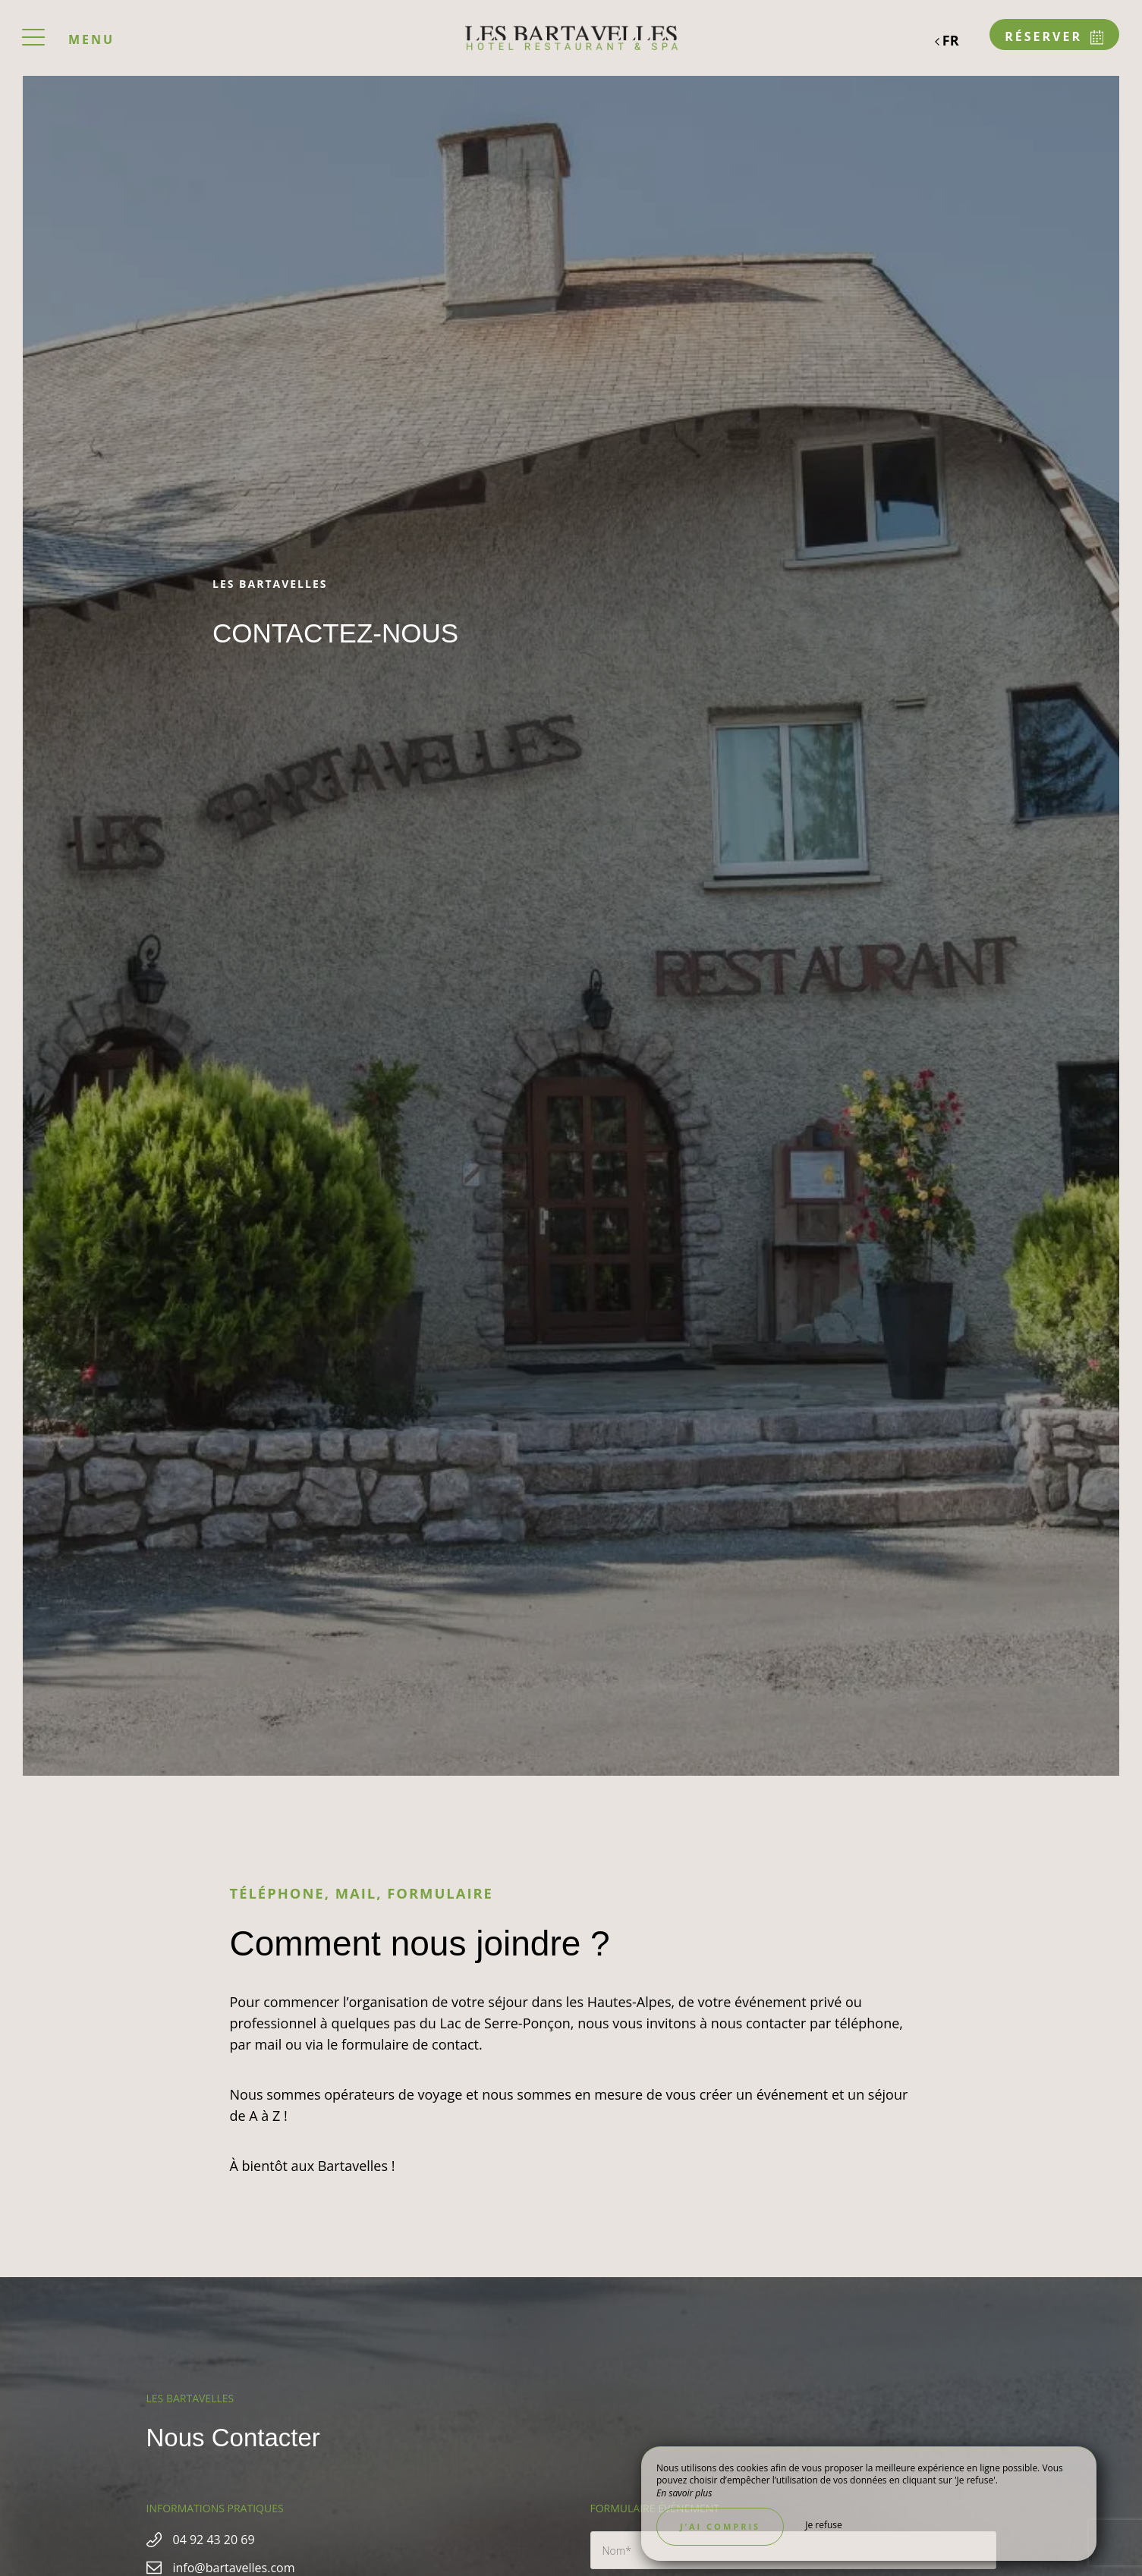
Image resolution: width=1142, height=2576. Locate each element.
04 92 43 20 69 (214, 2539)
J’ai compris (720, 2526)
